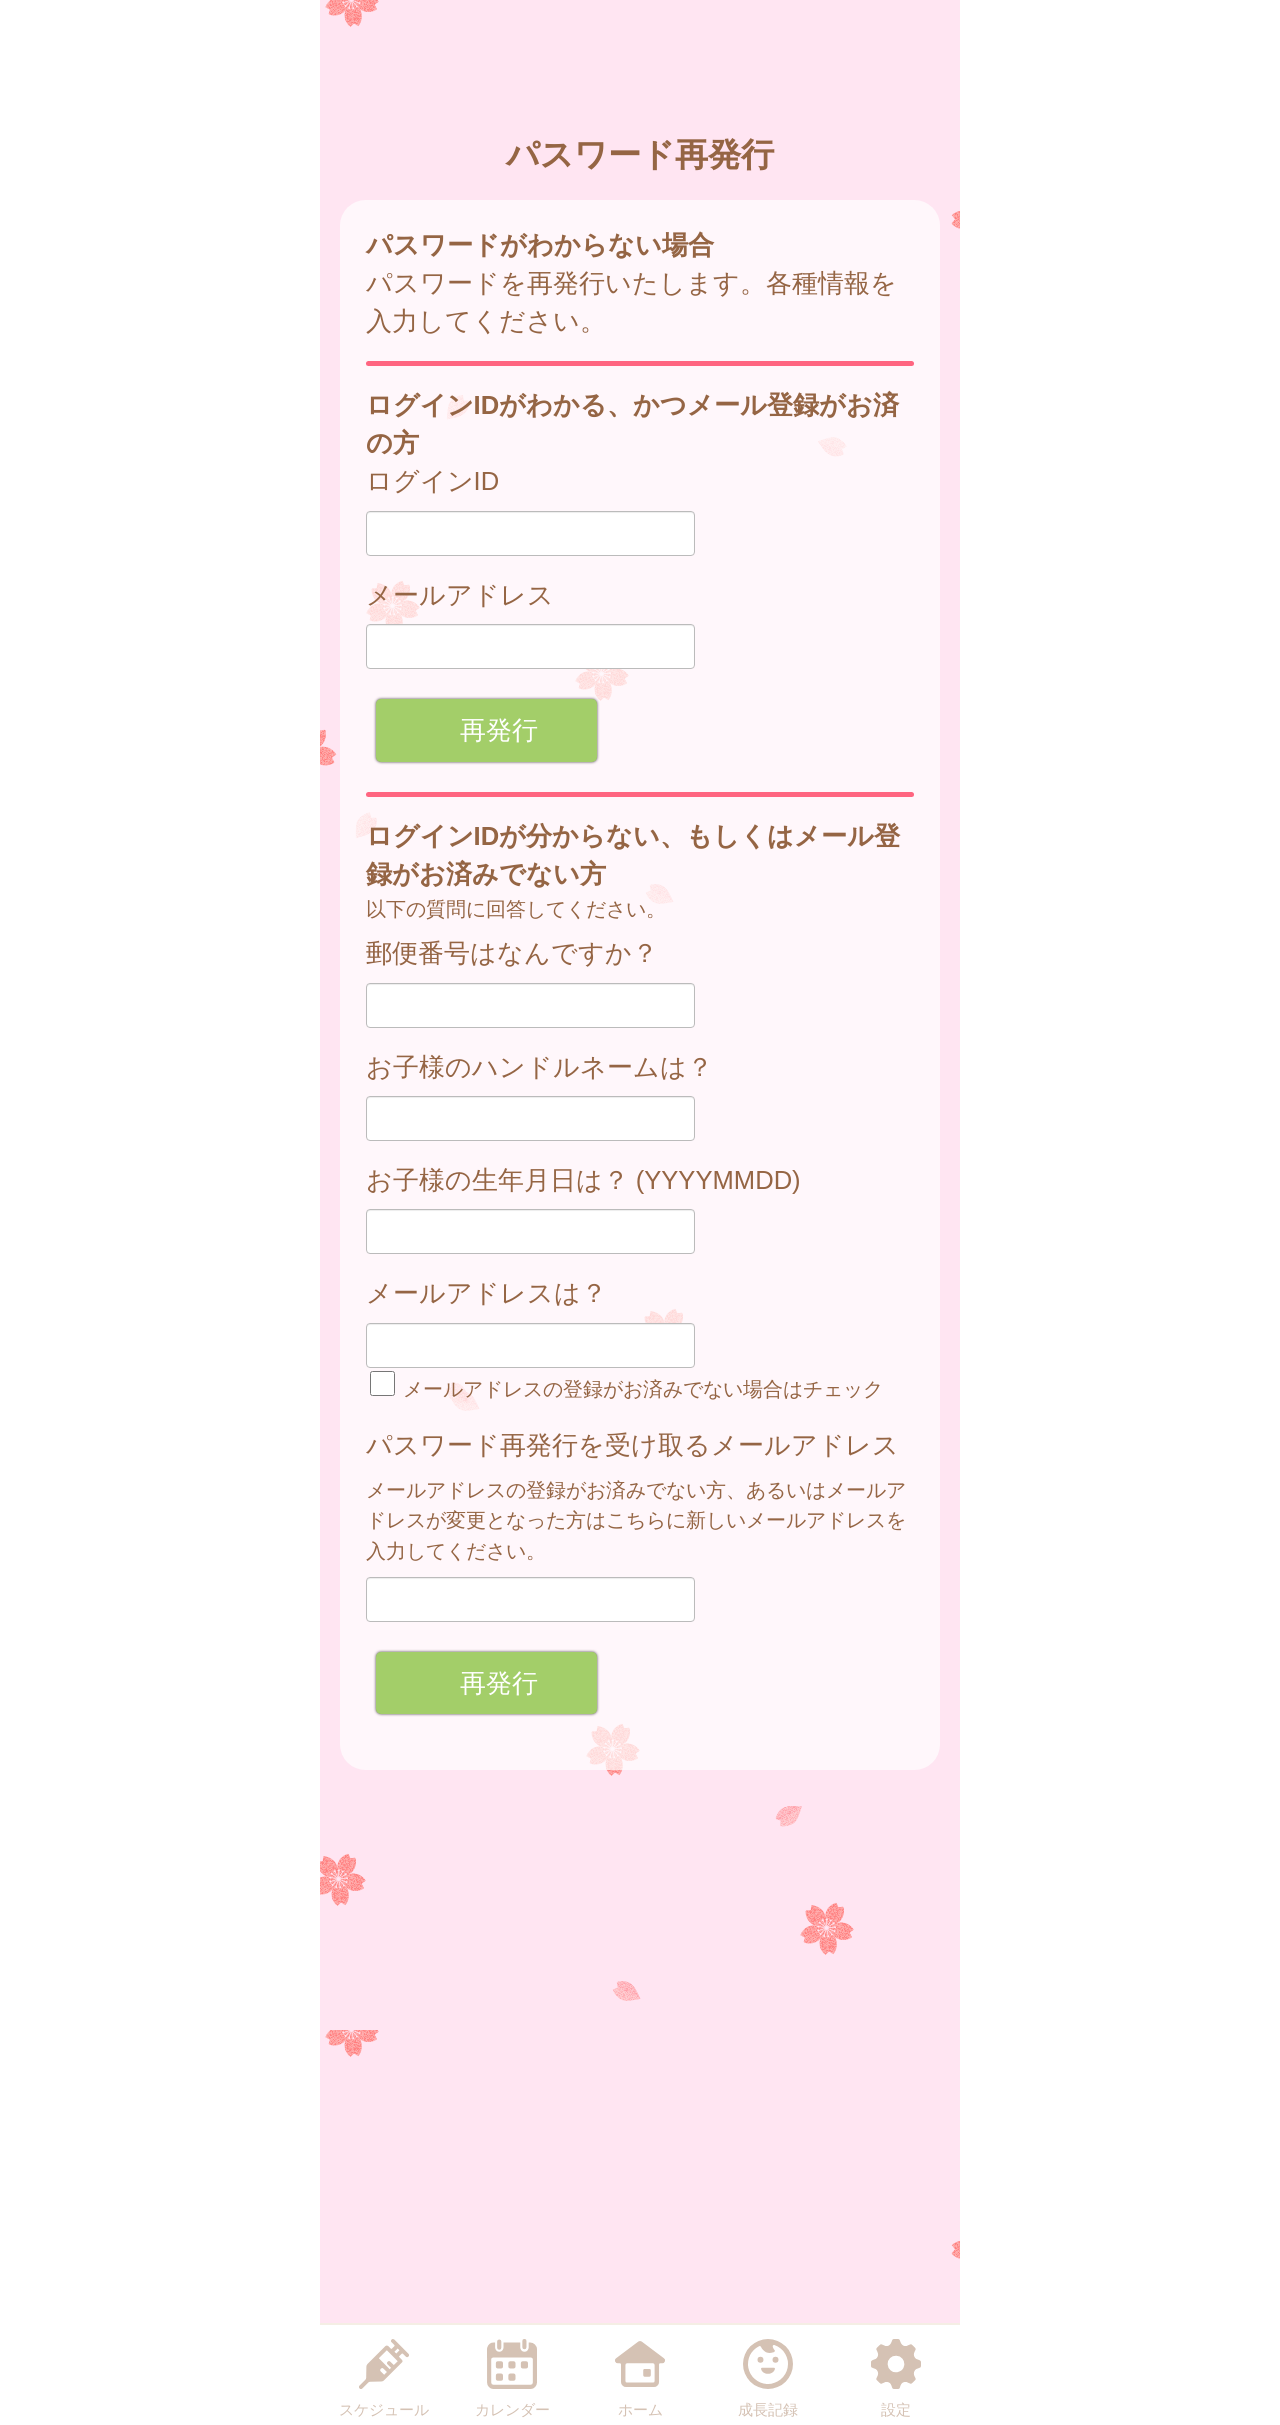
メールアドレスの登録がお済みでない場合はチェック (627, 1388)
